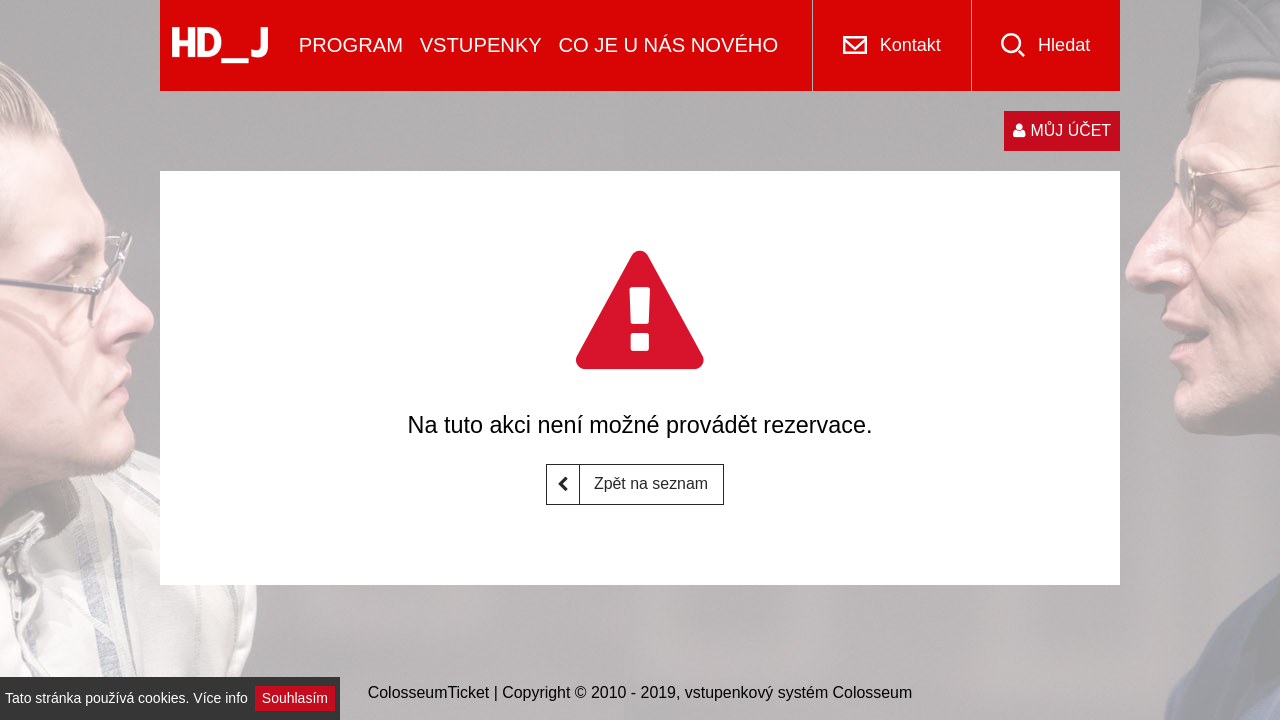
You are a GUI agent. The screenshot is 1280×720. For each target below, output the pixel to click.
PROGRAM (351, 45)
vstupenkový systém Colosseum (798, 692)
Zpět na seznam (627, 484)
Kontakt (910, 45)
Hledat (1064, 45)
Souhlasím (295, 698)
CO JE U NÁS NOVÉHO (668, 45)
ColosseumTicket (429, 692)
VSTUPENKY (481, 45)
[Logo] (220, 45)
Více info (220, 698)
